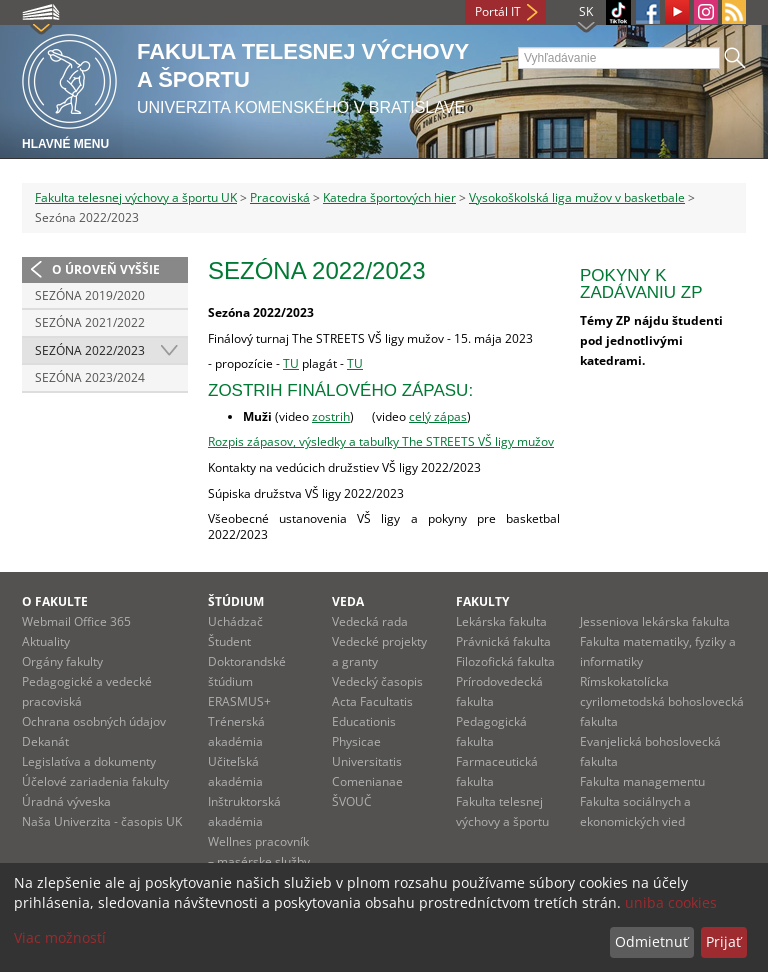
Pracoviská (280, 197)
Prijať (723, 941)
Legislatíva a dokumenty (89, 761)
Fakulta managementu (642, 781)
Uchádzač (235, 621)
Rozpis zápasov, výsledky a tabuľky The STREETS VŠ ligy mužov (381, 441)
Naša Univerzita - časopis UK (102, 821)
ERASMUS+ (239, 701)
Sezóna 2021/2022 (90, 322)
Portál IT (498, 11)
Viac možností (60, 937)
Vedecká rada (370, 621)
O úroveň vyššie (106, 269)
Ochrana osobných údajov (94, 721)
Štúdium (236, 601)
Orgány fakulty (62, 661)
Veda (348, 601)
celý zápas (438, 416)
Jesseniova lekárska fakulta (655, 621)
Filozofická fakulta (505, 661)
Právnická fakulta (503, 641)
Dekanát (45, 741)
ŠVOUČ (352, 801)
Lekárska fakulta (501, 621)
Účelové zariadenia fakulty (95, 781)
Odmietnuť (651, 941)
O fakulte (55, 601)
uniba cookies (671, 902)
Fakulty (482, 601)
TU (291, 363)
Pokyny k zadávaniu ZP (641, 284)
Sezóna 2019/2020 (90, 295)
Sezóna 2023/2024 (90, 377)
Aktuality (46, 641)
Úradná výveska (66, 801)
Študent (229, 641)
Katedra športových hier (389, 197)
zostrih (331, 416)
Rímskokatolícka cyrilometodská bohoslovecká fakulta (662, 701)
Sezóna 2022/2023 (90, 350)
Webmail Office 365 (76, 621)
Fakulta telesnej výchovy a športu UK (136, 197)
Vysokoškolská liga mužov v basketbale (577, 197)
